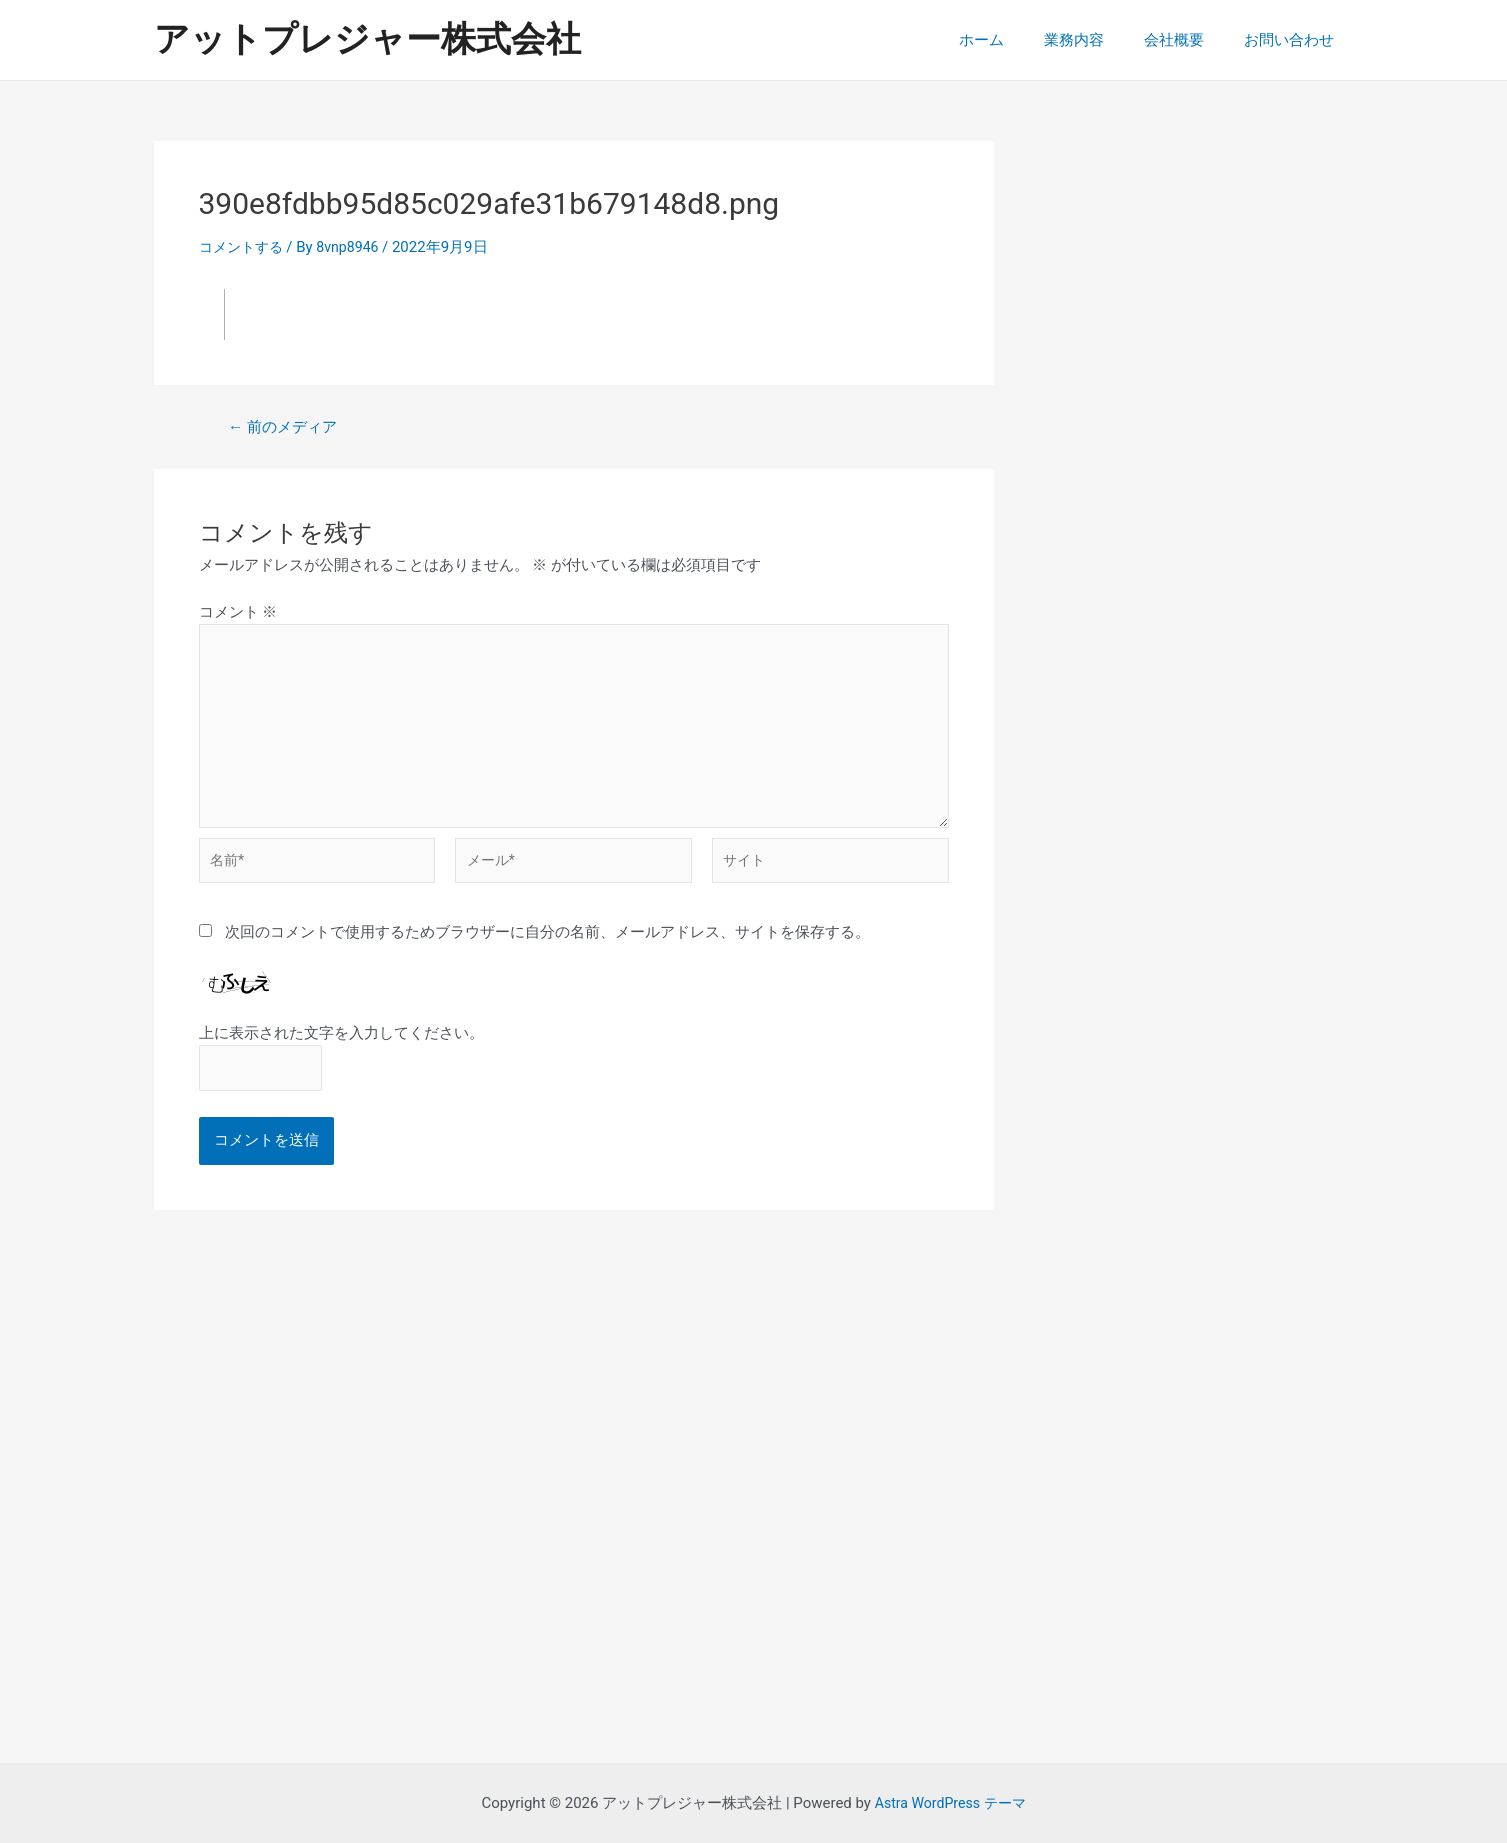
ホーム (1016, 40)
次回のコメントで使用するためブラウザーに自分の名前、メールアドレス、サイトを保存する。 (547, 947)
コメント (238, 612)
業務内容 (1099, 40)
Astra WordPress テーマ (950, 1803)
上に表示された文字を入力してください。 (341, 1049)
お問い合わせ (1294, 40)
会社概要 (1189, 40)
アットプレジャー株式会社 (367, 39)
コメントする (244, 247)
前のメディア (287, 427)
